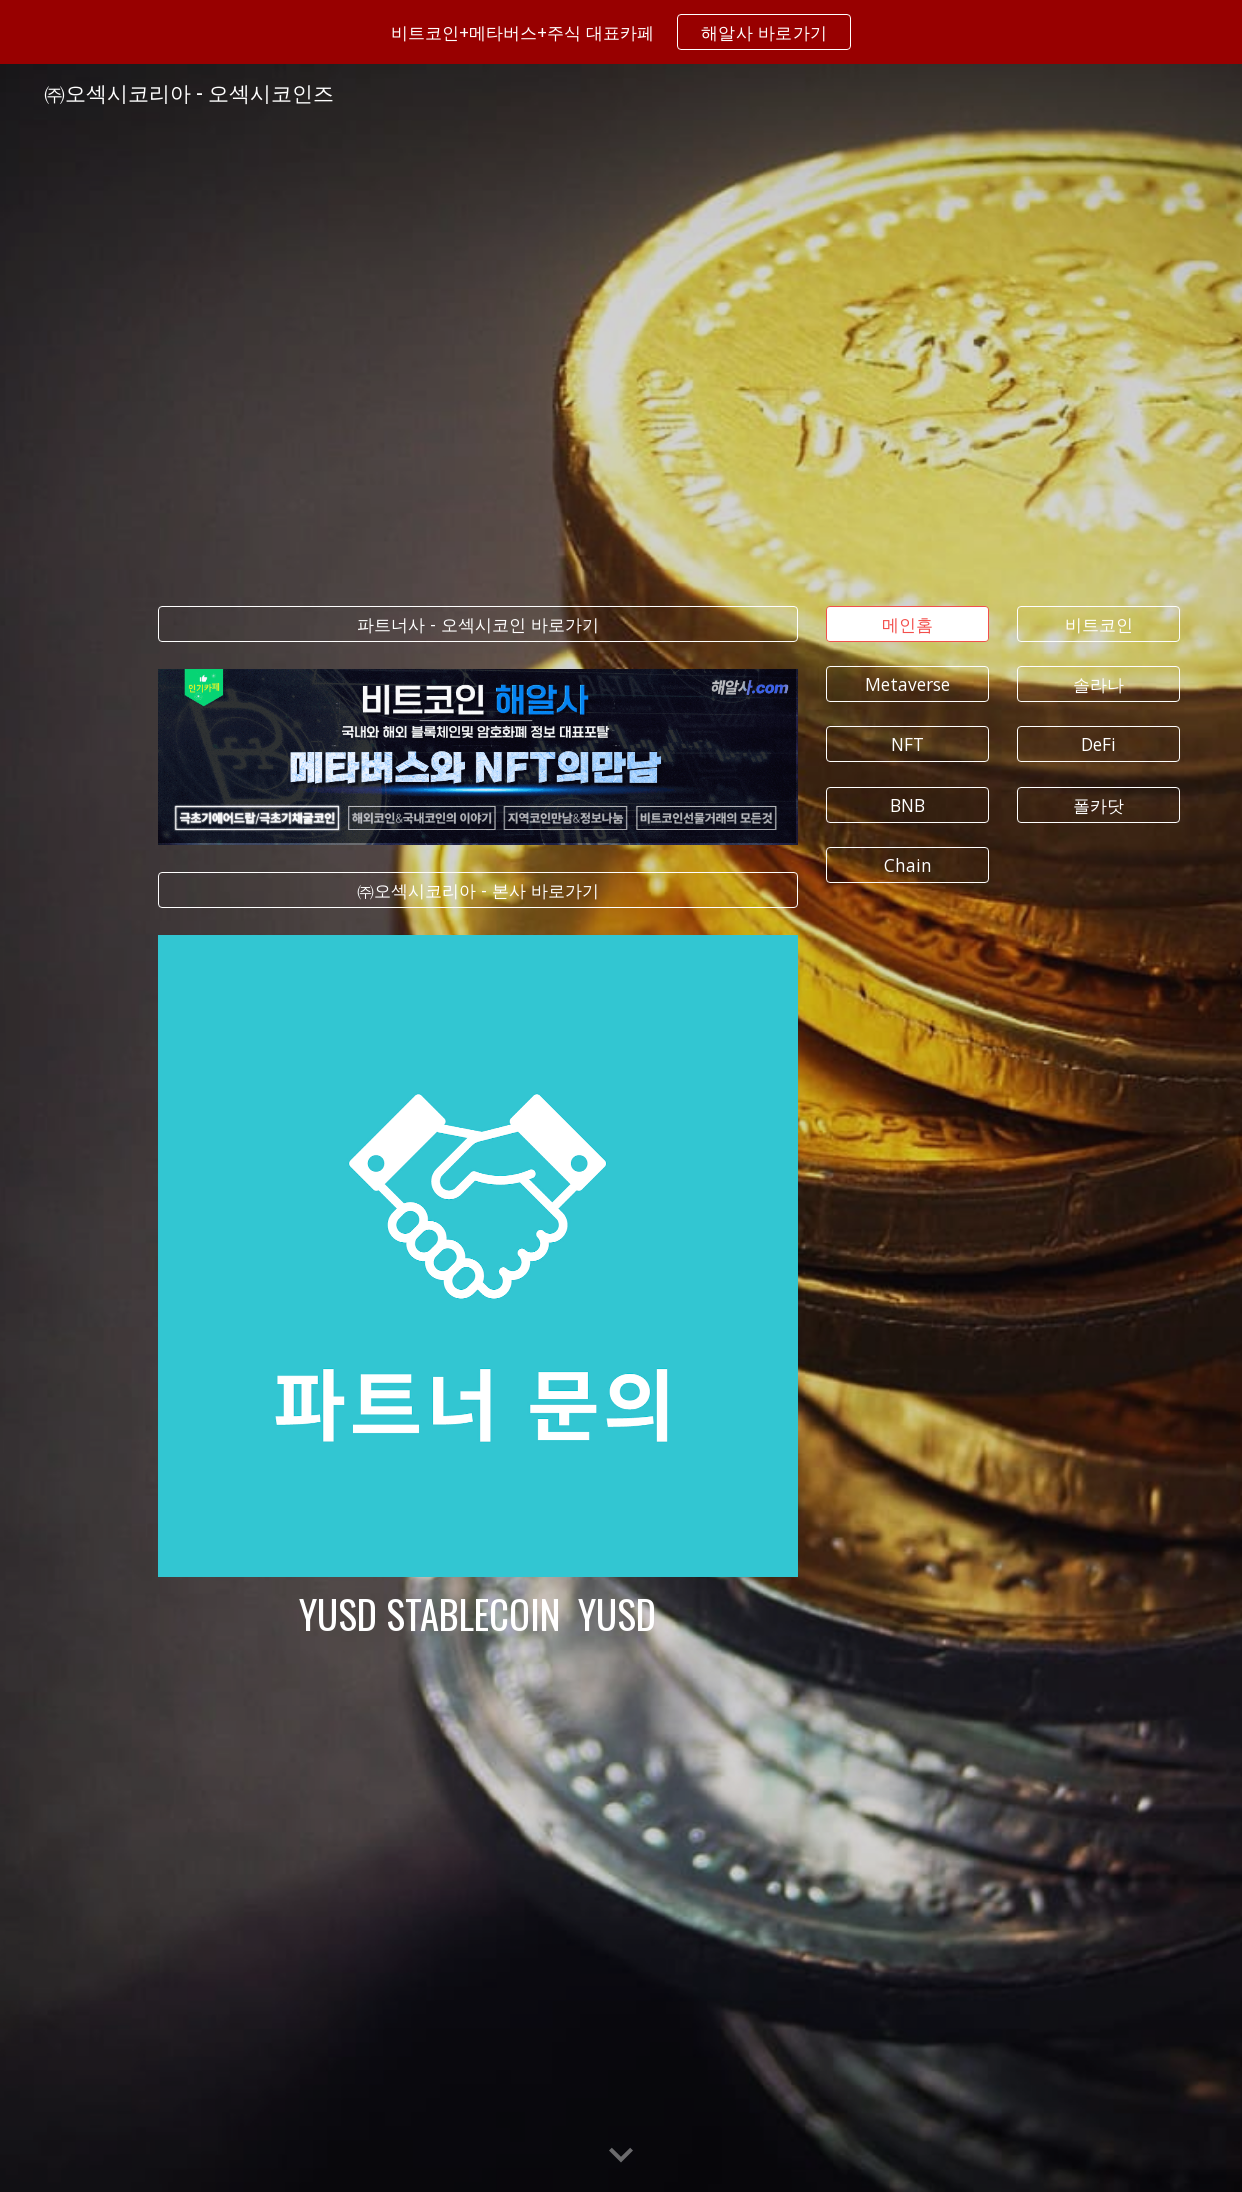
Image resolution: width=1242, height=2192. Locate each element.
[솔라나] (1098, 684)
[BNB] (907, 804)
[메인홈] (907, 623)
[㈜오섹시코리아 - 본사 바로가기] (478, 890)
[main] (478, 1614)
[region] (621, 32)
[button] (621, 2156)
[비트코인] (1098, 623)
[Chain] (907, 865)
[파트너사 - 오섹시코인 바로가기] (478, 623)
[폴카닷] (1098, 804)
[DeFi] (1098, 744)
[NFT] (907, 744)
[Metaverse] (907, 684)
